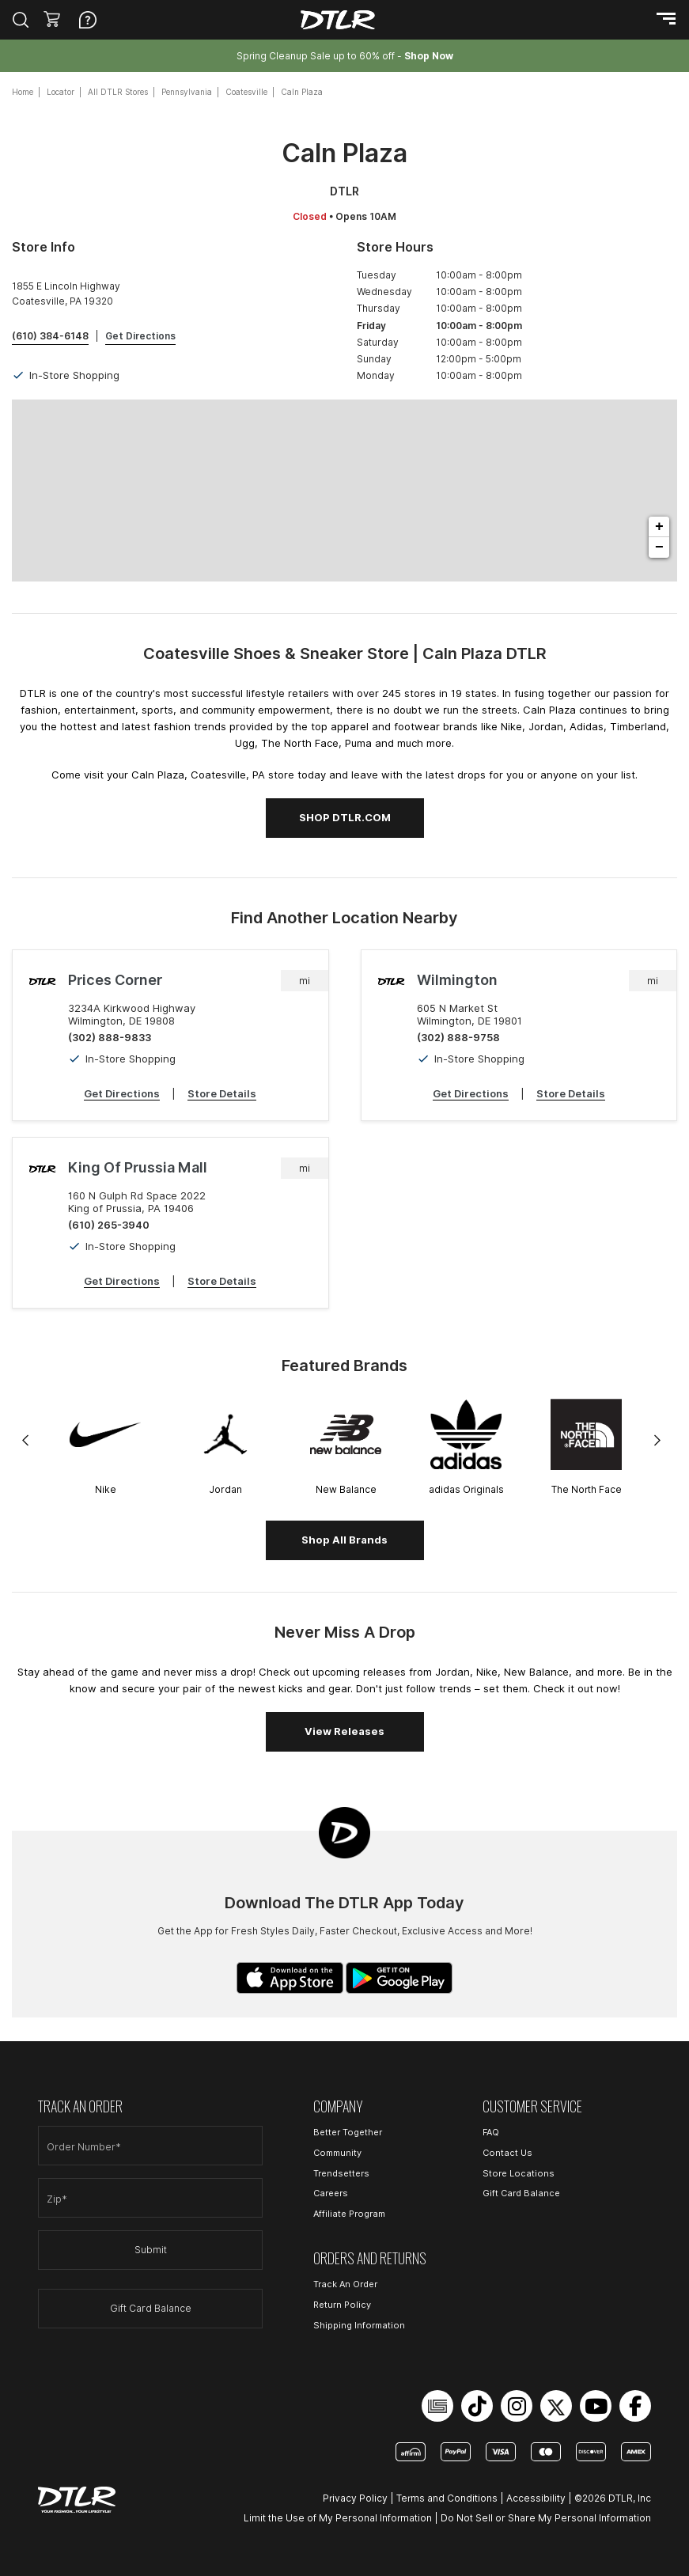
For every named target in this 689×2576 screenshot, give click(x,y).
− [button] (659, 547)
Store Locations (519, 2173)
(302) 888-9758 (458, 1037)
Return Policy (342, 2304)
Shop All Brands (344, 1539)
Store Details (221, 1093)
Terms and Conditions (447, 2498)
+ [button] (659, 526)
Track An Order (345, 2284)
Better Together (347, 2132)
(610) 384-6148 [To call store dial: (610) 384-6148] (50, 336)
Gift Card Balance (150, 2308)
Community (337, 2152)
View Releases (344, 1731)
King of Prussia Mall (137, 1167)
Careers (330, 2193)
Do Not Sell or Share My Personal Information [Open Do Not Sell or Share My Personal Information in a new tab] (546, 2518)
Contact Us (507, 2152)
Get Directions (122, 1093)
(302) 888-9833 (109, 1037)
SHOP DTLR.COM (345, 817)
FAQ (491, 2132)
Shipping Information (359, 2325)
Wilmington (457, 980)
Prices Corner (115, 980)
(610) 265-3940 (109, 1224)
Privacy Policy (355, 2498)
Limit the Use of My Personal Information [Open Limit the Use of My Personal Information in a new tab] (338, 2518)
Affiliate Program (349, 2213)
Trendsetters (341, 2173)
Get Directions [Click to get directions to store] (140, 336)
